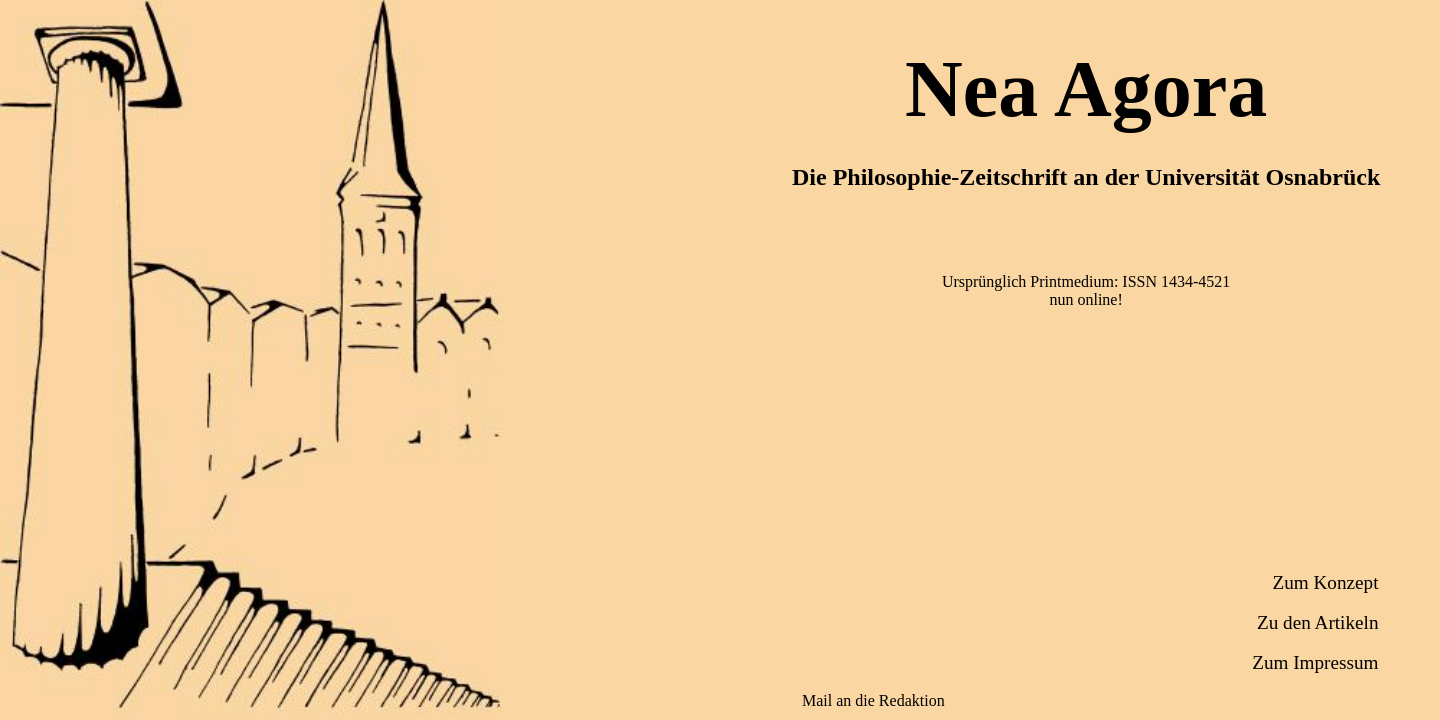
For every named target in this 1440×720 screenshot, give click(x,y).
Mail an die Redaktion (873, 700)
